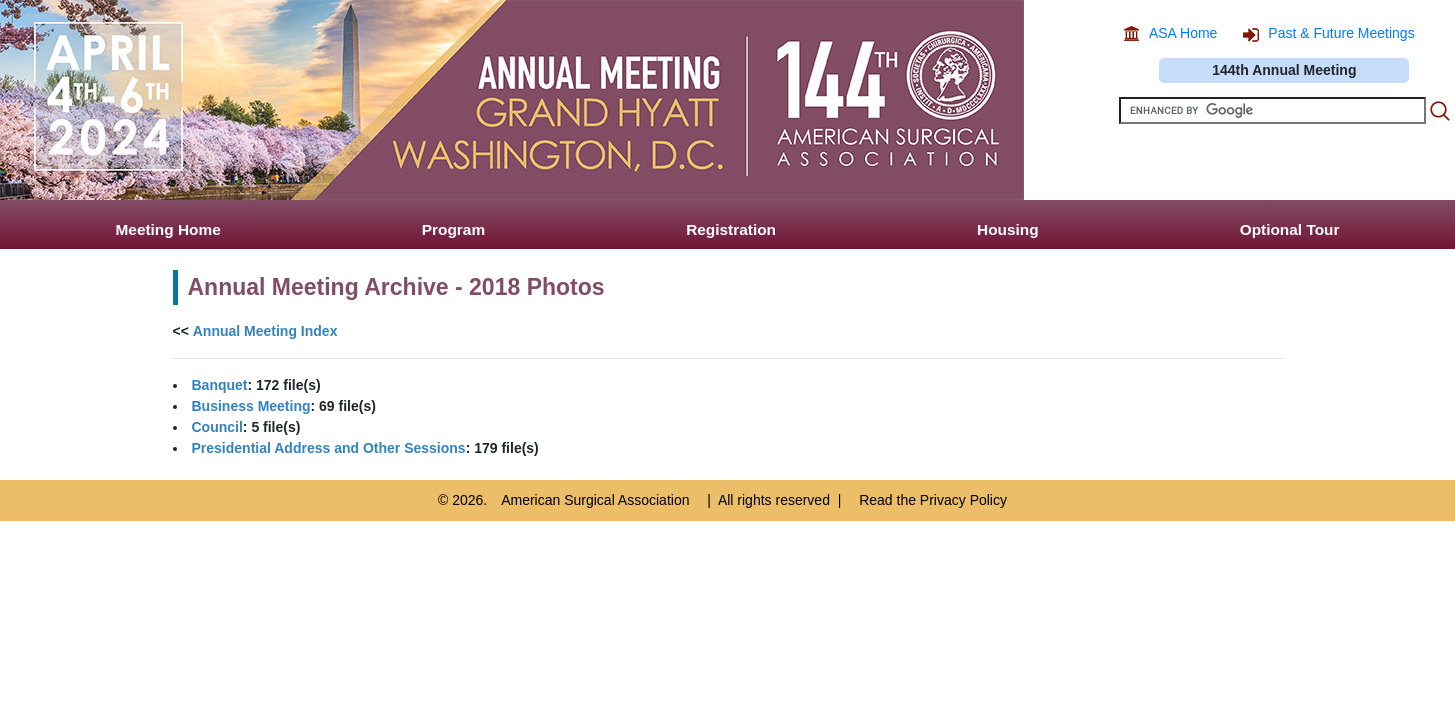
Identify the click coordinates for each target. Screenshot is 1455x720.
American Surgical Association (595, 500)
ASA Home (1183, 33)
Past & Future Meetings (1341, 33)
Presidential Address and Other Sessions (329, 448)
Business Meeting (251, 406)
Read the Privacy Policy (933, 500)
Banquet (220, 385)
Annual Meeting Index (265, 331)
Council (217, 427)
